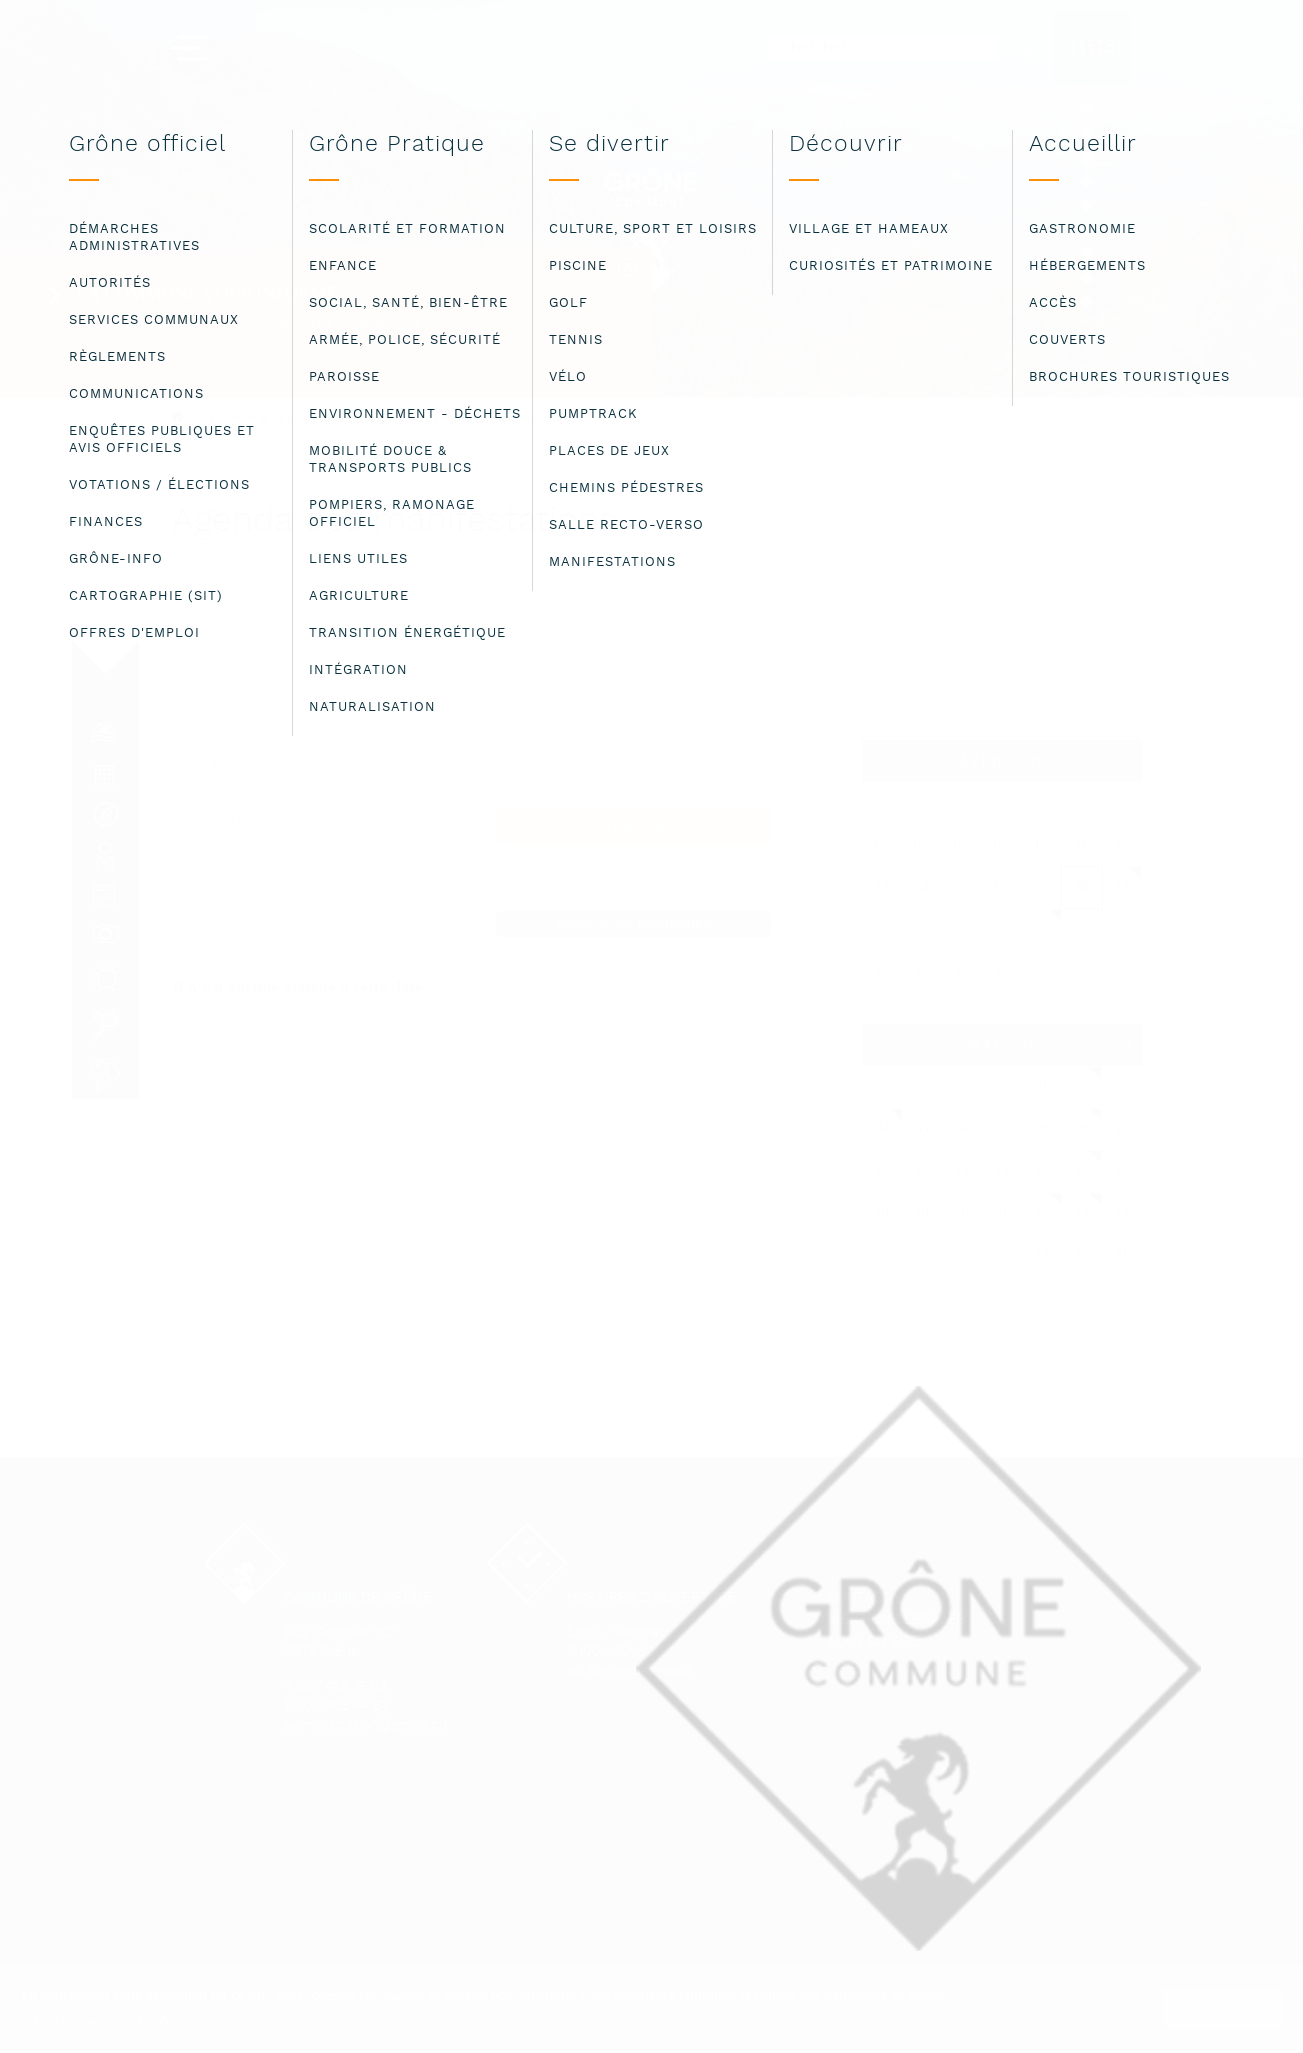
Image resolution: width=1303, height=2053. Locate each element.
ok (1221, 2008)
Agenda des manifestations (496, 419)
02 (1082, 1086)
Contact (859, 1598)
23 (1082, 1212)
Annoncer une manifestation (633, 923)
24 (1040, 929)
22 (1042, 1212)
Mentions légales (897, 1620)
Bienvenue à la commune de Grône (300, 418)
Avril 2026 (1002, 761)
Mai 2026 (1002, 1045)
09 (1082, 1128)
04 (882, 1128)
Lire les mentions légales (106, 2021)
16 (1082, 1170)
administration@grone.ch (366, 1725)
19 (1122, 886)
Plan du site (874, 1642)
